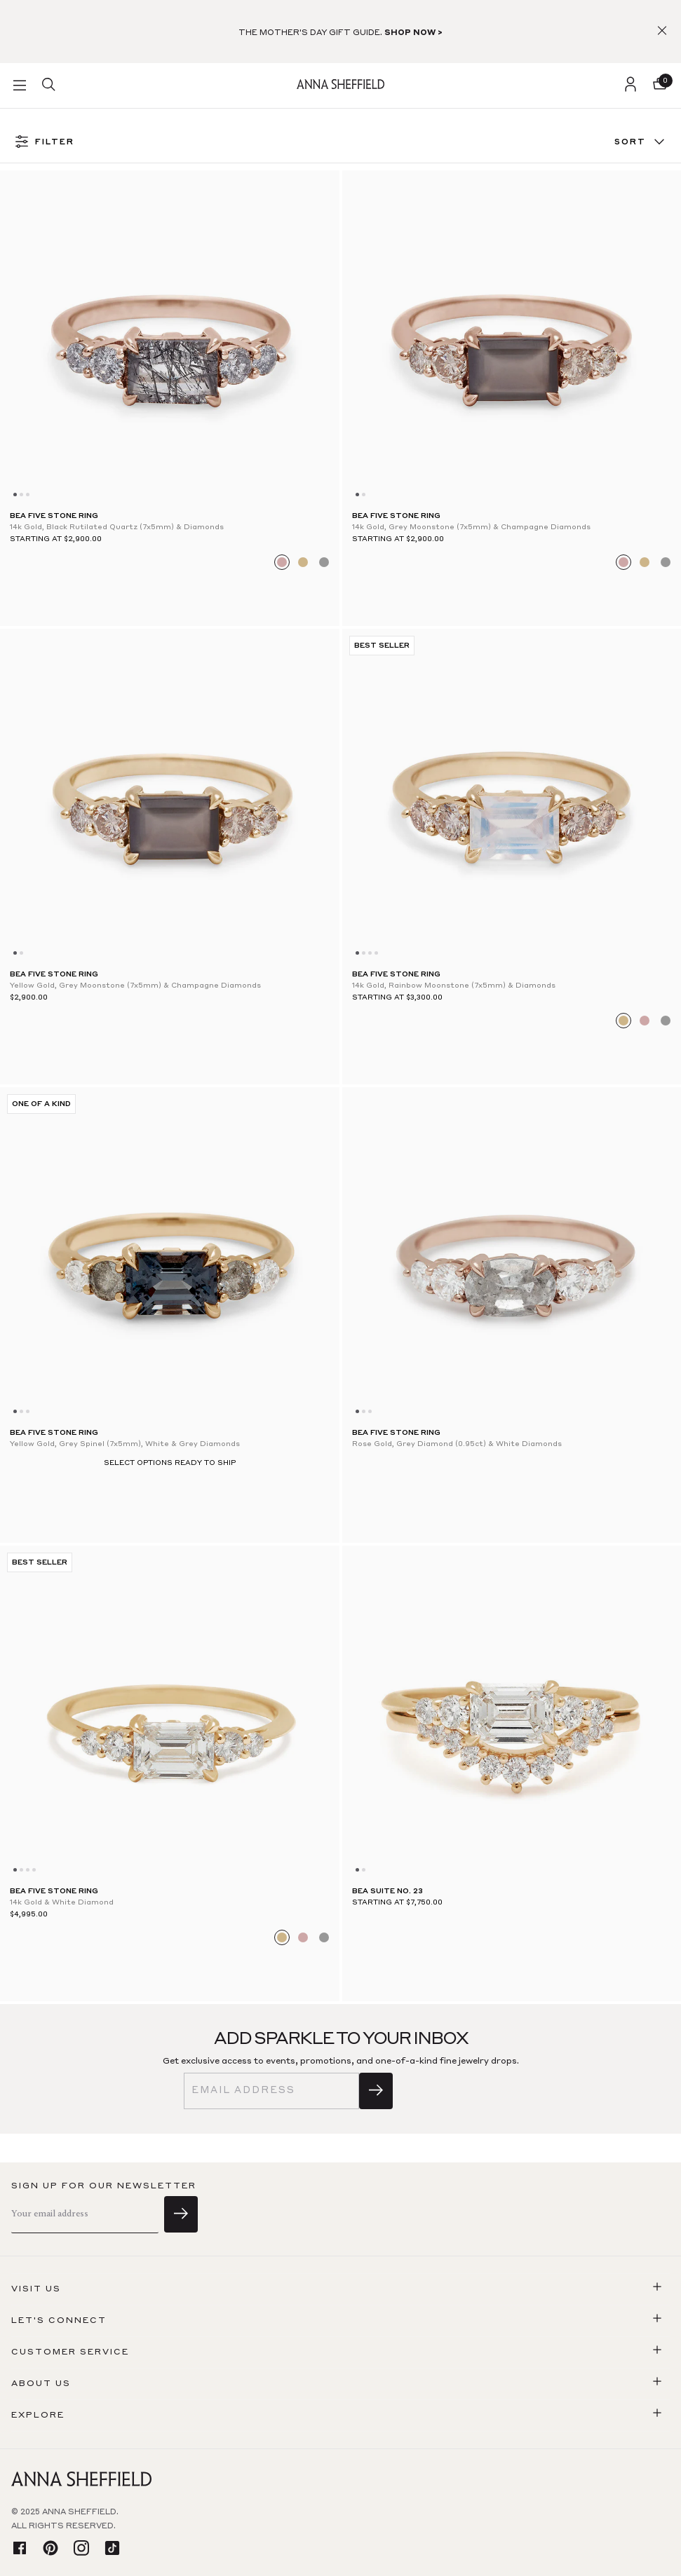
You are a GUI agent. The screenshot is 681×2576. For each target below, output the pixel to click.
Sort (640, 142)
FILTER (44, 142)
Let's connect (59, 2321)
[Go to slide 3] (376, 953)
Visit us (36, 2289)
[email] (271, 2091)
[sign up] (376, 2091)
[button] (662, 31)
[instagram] (81, 2549)
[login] (630, 85)
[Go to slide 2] (27, 495)
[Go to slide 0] (15, 495)
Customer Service (70, 2352)
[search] (48, 85)
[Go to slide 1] (21, 495)
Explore (38, 2415)
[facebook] (19, 2549)
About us (41, 2384)
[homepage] (340, 85)
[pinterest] (50, 2549)
